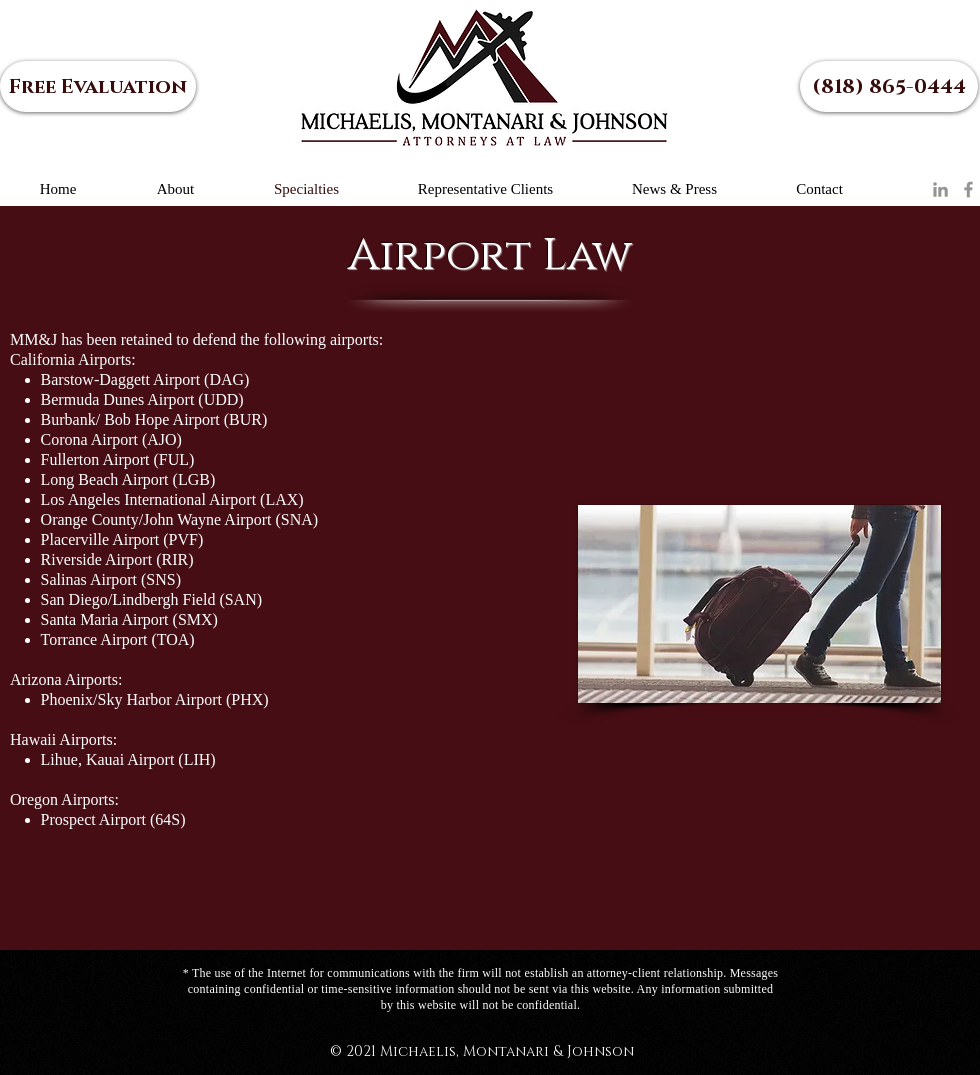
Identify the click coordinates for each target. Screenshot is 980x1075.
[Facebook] (968, 189)
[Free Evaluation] (98, 86)
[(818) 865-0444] (889, 86)
